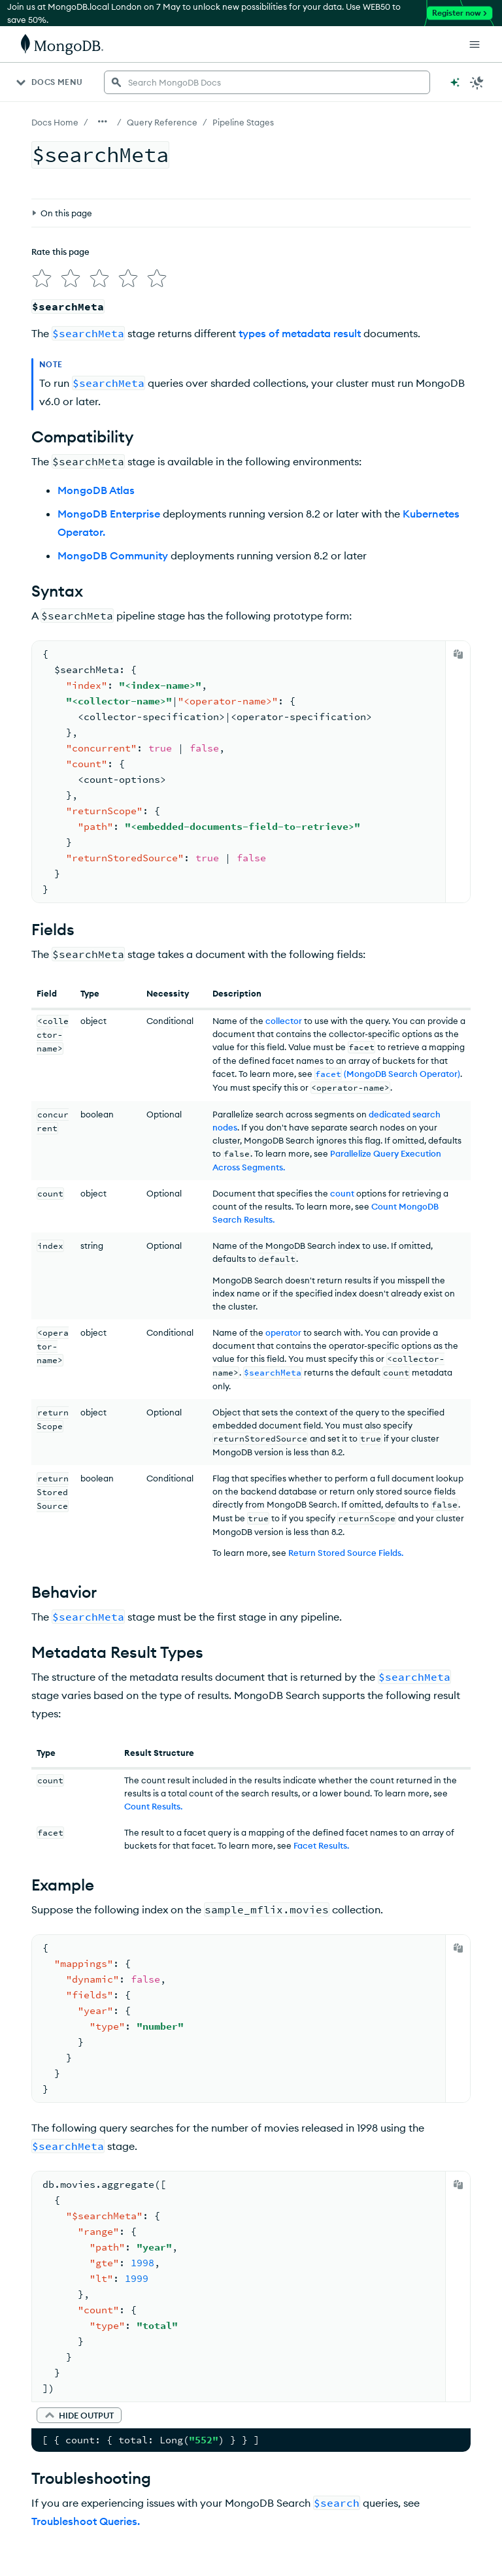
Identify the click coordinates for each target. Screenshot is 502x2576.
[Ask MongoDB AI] (455, 82)
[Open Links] (474, 44)
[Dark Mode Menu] (477, 82)
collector (283, 1015)
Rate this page (60, 191)
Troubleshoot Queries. (85, 2515)
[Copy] (458, 649)
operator (283, 1327)
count (342, 1188)
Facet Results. (321, 1840)
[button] (79, 2410)
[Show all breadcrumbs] (102, 121)
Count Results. (153, 1801)
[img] (39, 215)
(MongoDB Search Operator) (387, 1068)
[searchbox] (267, 82)
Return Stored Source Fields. (345, 1547)
